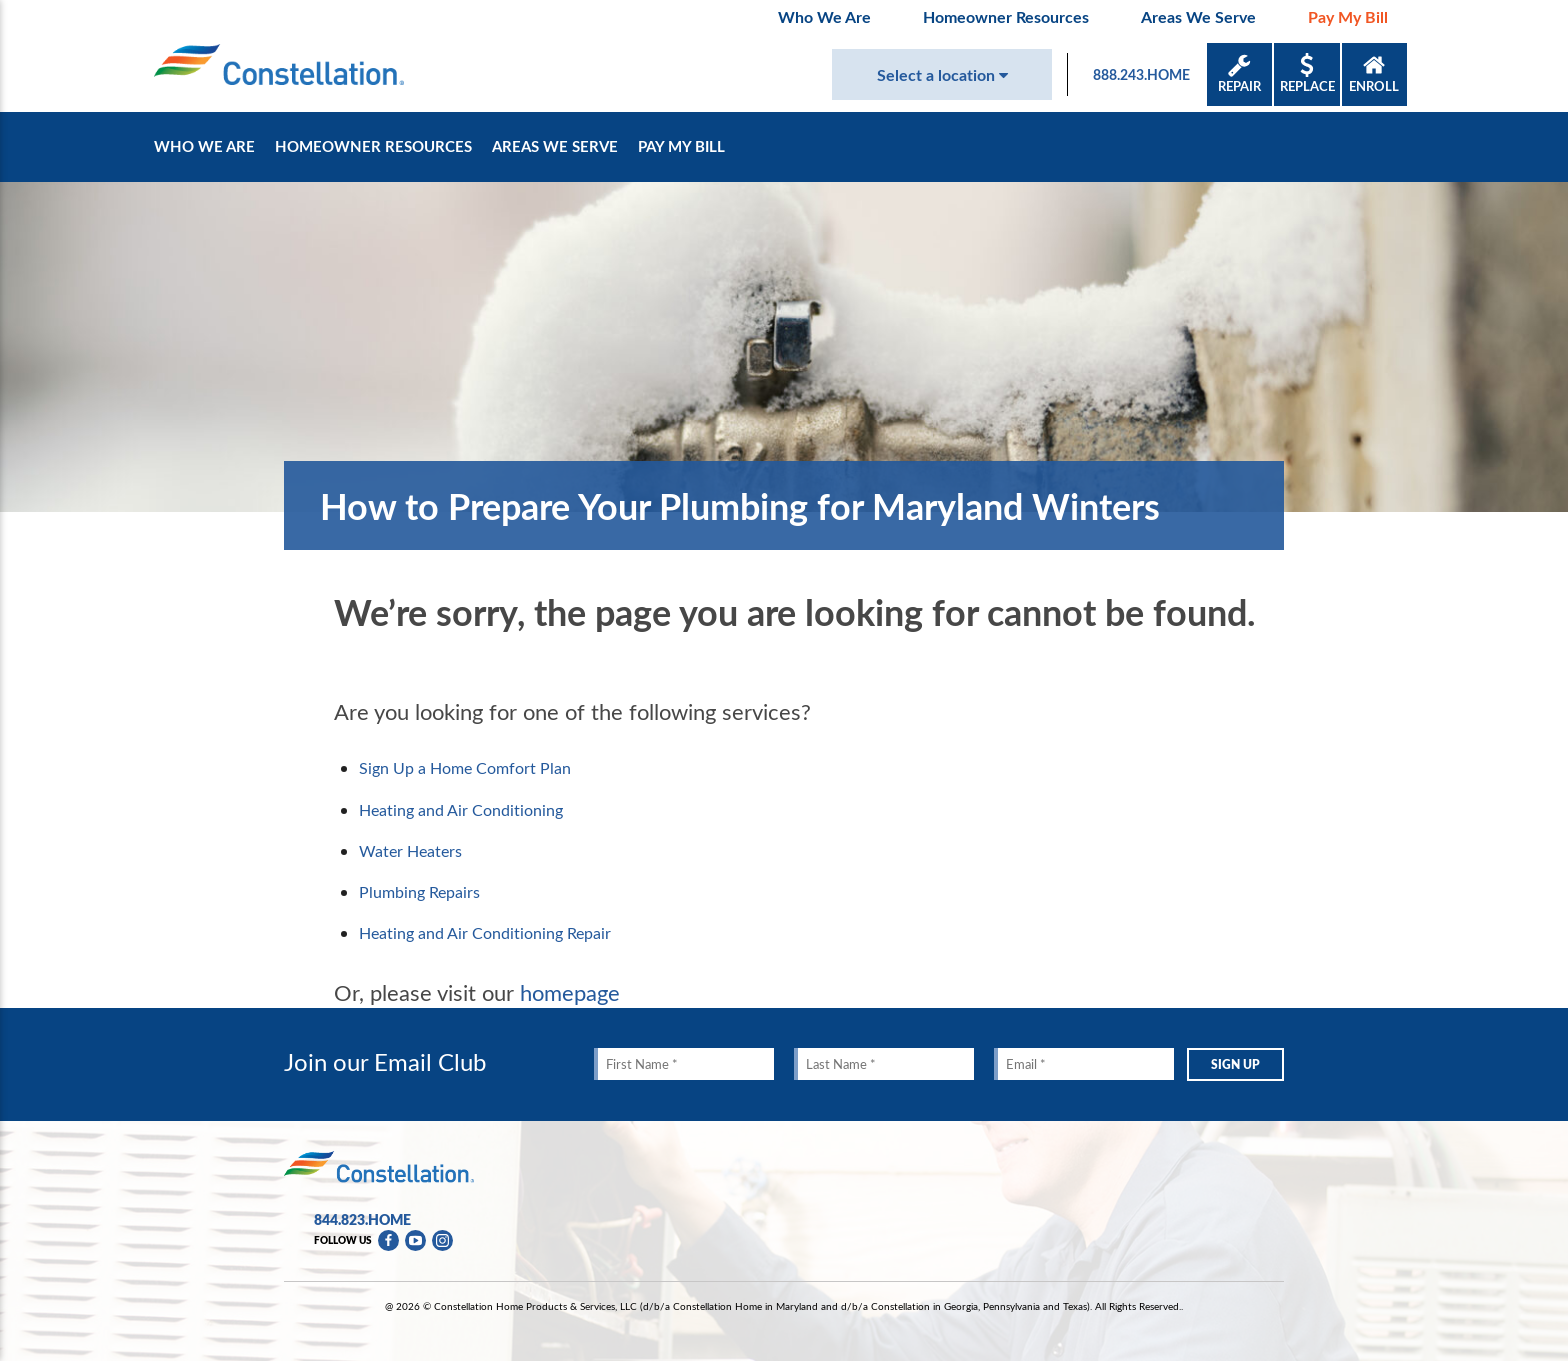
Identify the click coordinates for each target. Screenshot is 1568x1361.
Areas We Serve (1198, 16)
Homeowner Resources (1006, 16)
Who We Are (824, 16)
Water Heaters (410, 851)
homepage (570, 992)
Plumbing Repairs (419, 892)
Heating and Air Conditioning (461, 810)
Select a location (942, 74)
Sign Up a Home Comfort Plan (465, 768)
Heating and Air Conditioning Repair (485, 933)
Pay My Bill (1348, 16)
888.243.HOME (1141, 74)
